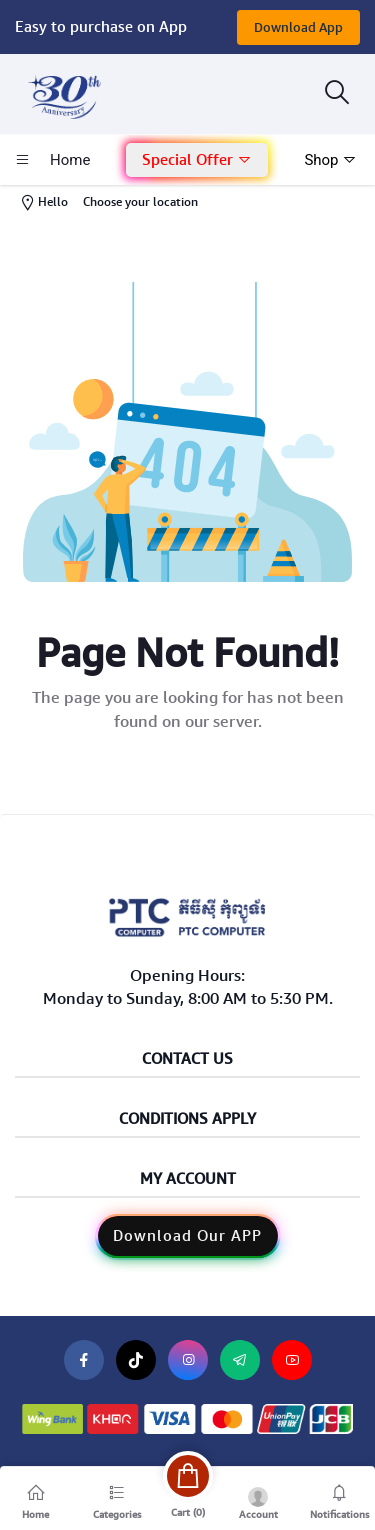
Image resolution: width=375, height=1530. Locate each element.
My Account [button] (188, 1179)
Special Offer (197, 160)
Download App (298, 27)
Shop (330, 160)
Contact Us (187, 1059)
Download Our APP (187, 1236)
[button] (197, 160)
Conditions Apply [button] (187, 1119)
